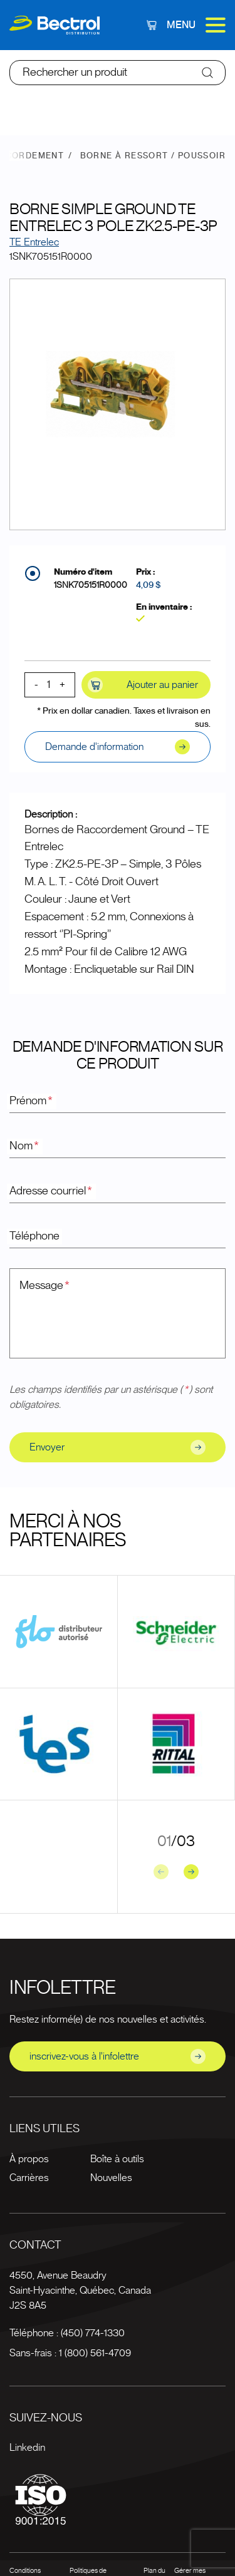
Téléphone (34, 1236)
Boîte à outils (117, 2159)
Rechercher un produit (75, 72)
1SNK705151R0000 (90, 585)
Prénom (31, 1101)
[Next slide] (191, 1871)
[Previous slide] (161, 1871)
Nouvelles (111, 2178)
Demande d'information (117, 746)
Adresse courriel (51, 1191)
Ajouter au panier (143, 684)
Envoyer (117, 1447)
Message (45, 1285)
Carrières (29, 2178)
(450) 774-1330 (93, 2333)
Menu (196, 25)
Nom (24, 1146)
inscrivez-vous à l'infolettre (117, 2056)
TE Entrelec (34, 242)
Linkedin (27, 2448)
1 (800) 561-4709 (95, 2353)
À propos (29, 2159)
